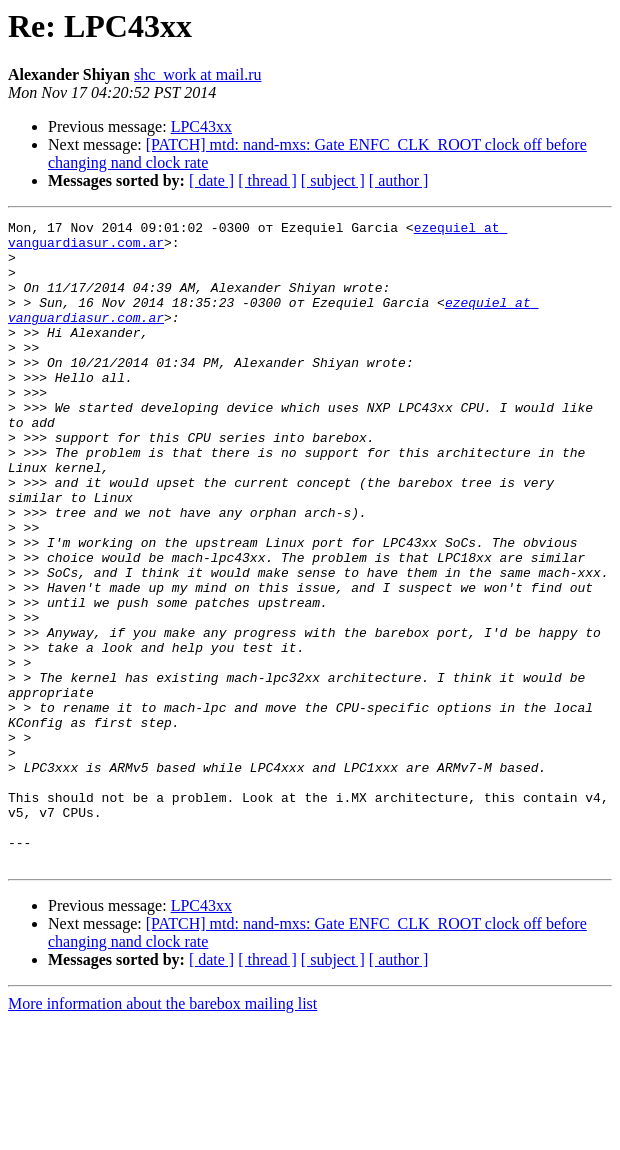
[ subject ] (333, 180)
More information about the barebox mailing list (162, 1132)
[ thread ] (267, 180)
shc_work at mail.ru (198, 74)
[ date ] (211, 180)
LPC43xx (201, 126)
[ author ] (399, 180)
